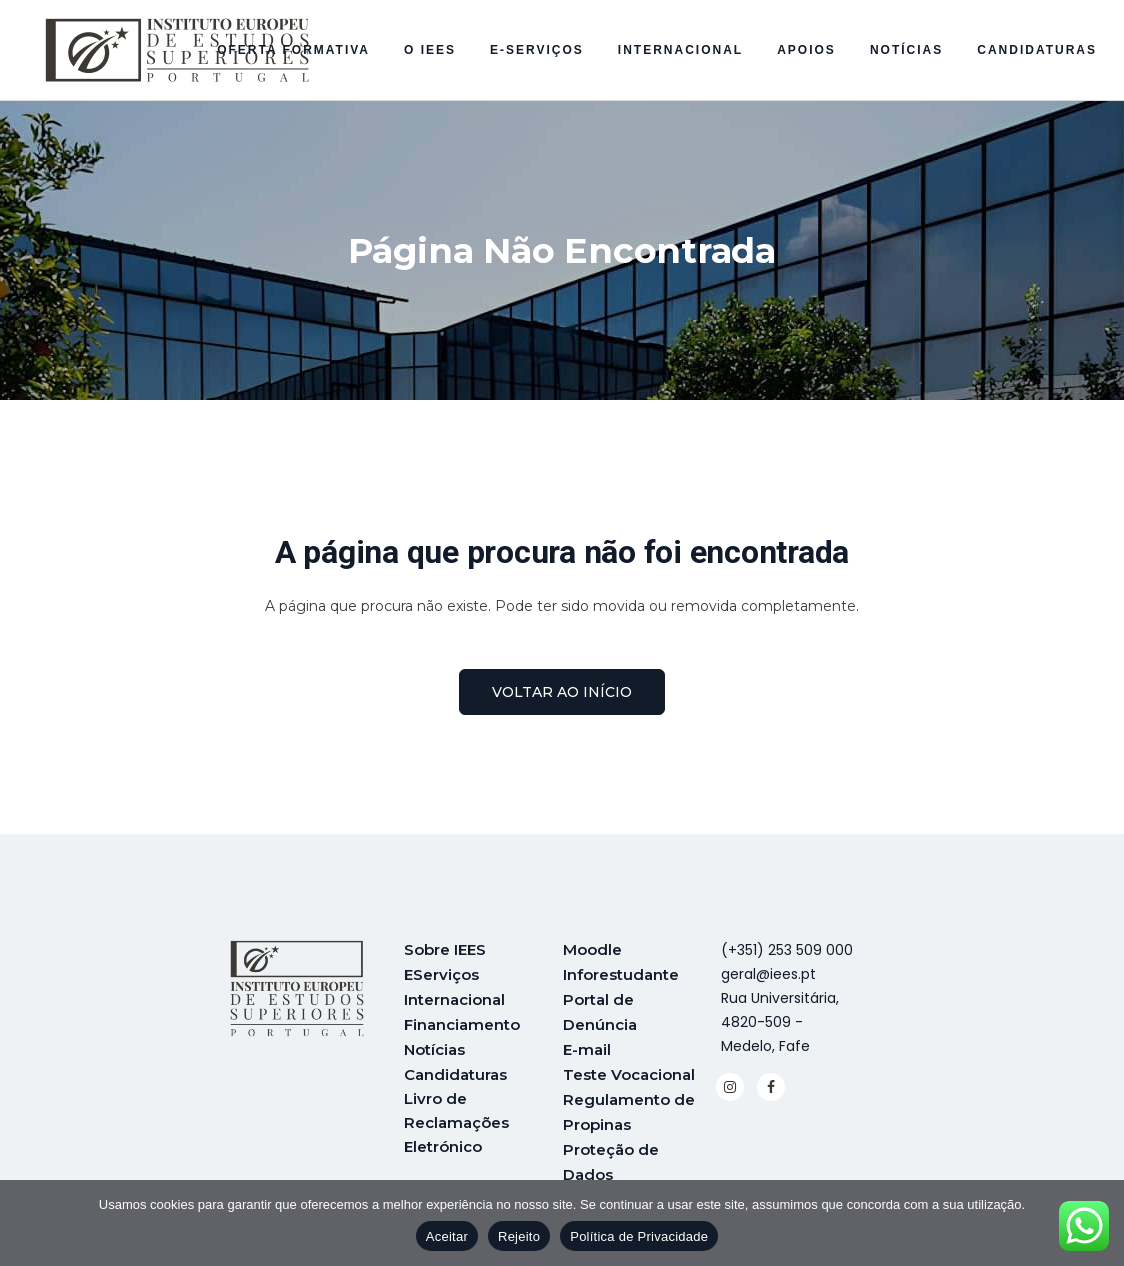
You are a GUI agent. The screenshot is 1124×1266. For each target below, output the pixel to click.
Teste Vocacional (629, 1069)
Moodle (592, 949)
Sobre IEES (445, 949)
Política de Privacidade (639, 1236)
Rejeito (519, 1236)
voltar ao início (562, 692)
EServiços (441, 973)
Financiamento (462, 1021)
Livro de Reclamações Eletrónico (456, 1117)
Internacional (454, 997)
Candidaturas (455, 1069)
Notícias (434, 1045)
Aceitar (447, 1236)
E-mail (587, 1045)
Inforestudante (621, 973)
